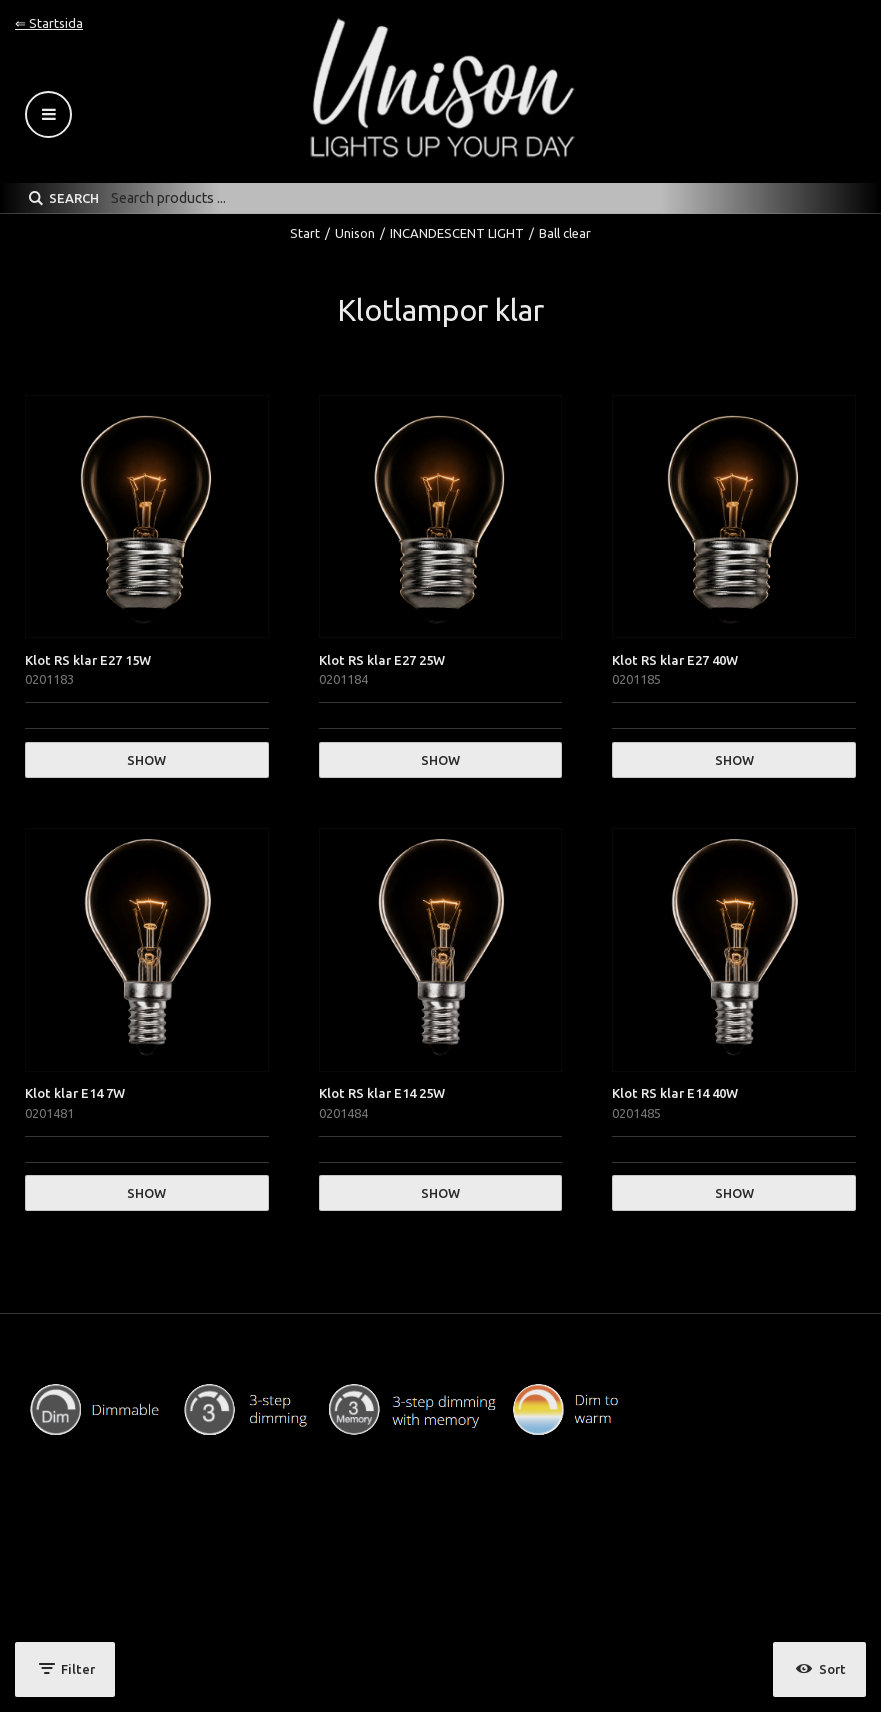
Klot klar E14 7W (75, 1093)
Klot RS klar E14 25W (382, 1093)
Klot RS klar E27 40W (675, 660)
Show (146, 760)
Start (305, 233)
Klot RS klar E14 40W (675, 1093)
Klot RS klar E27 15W (88, 660)
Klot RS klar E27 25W (382, 660)
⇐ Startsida (49, 23)
